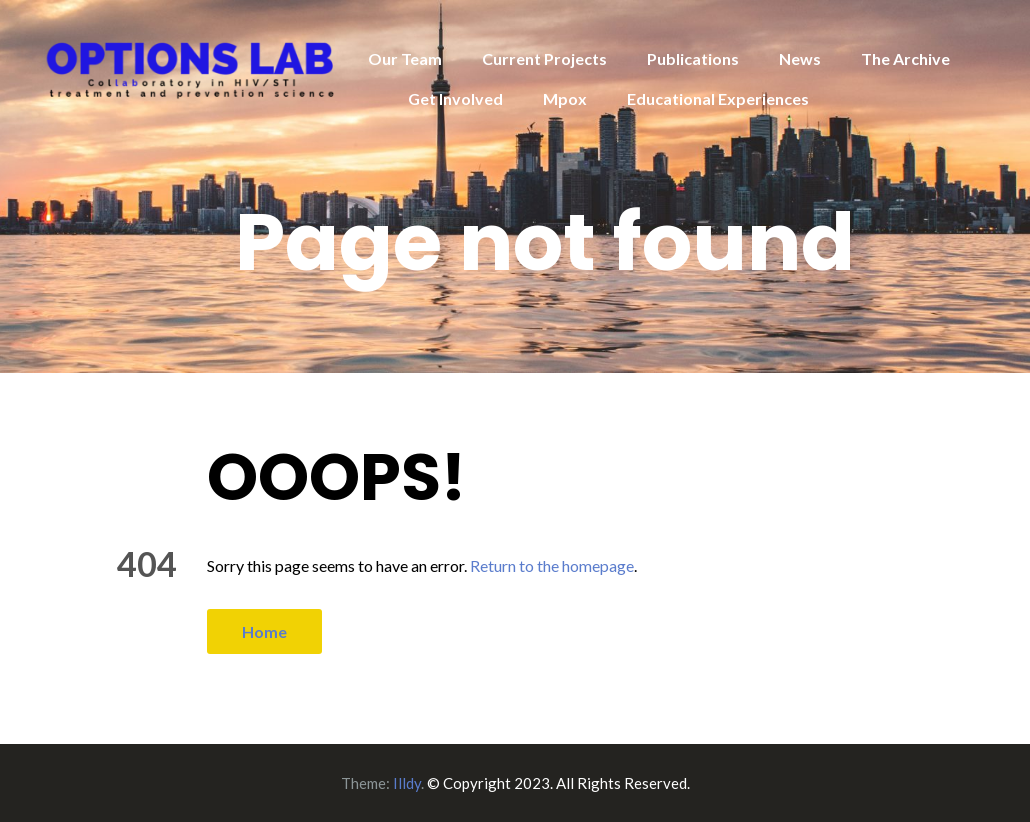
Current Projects (544, 58)
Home (264, 631)
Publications (693, 58)
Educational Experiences (718, 98)
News (800, 58)
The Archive (905, 58)
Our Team (405, 58)
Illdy (407, 783)
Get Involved (455, 98)
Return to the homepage (552, 565)
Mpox (565, 98)
